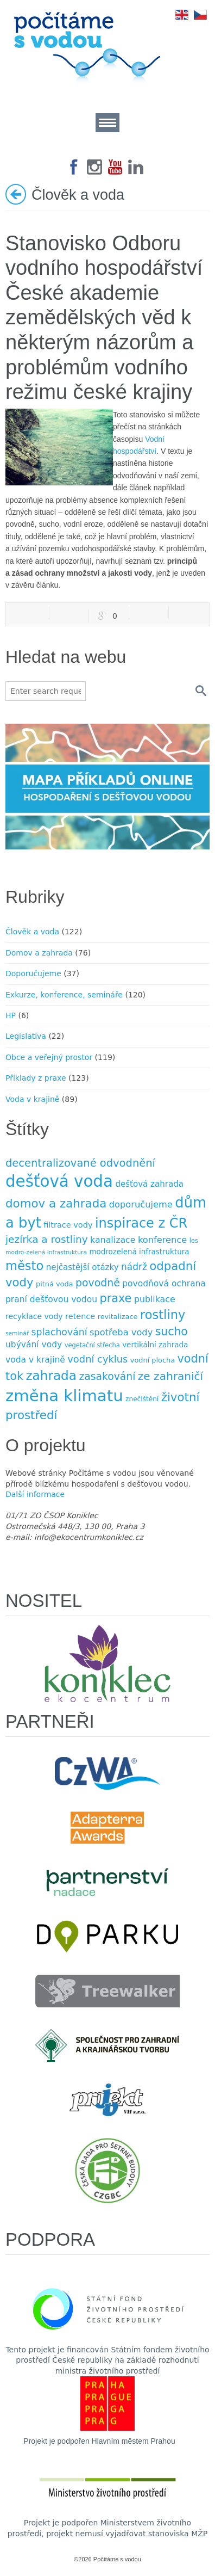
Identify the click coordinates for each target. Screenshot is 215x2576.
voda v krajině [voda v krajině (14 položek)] (35, 1360)
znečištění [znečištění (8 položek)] (142, 1399)
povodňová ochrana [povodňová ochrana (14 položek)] (164, 1284)
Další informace (35, 1494)
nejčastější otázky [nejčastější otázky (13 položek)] (82, 1267)
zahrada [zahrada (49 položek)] (51, 1376)
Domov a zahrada (39, 952)
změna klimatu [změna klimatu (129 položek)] (64, 1395)
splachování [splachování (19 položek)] (59, 1332)
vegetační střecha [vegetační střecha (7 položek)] (92, 1345)
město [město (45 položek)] (24, 1266)
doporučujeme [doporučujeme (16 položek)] (141, 1204)
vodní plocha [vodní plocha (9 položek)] (152, 1360)
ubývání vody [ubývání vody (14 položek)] (33, 1344)
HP (10, 1015)
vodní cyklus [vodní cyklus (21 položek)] (97, 1359)
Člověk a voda (32, 931)
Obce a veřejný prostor (48, 1057)
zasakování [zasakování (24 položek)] (107, 1376)
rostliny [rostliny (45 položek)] (162, 1315)
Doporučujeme (33, 973)
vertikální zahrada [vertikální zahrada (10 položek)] (155, 1345)
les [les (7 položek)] (193, 1240)
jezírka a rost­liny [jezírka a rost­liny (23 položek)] (46, 1239)
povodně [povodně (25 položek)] (97, 1283)
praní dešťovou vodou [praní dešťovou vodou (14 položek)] (51, 1299)
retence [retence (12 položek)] (80, 1316)
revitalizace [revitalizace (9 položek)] (118, 1316)
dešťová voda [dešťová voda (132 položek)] (59, 1181)
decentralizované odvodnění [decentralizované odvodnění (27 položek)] (80, 1163)
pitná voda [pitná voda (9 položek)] (54, 1284)
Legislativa (25, 1036)
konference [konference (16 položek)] (162, 1240)
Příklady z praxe (35, 1078)
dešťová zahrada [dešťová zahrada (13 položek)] (149, 1184)
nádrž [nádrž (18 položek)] (134, 1266)
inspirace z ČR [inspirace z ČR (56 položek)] (141, 1223)
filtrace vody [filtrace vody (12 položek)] (67, 1225)
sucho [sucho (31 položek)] (171, 1331)
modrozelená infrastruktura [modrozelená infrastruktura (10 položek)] (139, 1252)
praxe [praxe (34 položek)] (115, 1298)
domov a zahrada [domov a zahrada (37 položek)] (55, 1203)
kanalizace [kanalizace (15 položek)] (112, 1240)
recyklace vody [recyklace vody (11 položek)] (34, 1316)
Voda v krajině (32, 1099)
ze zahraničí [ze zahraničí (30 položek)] (170, 1376)
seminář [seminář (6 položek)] (17, 1333)
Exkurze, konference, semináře (64, 994)
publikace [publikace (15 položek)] (154, 1299)
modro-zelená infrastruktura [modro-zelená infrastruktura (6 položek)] (46, 1252)
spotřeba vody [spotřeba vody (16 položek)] (121, 1332)
